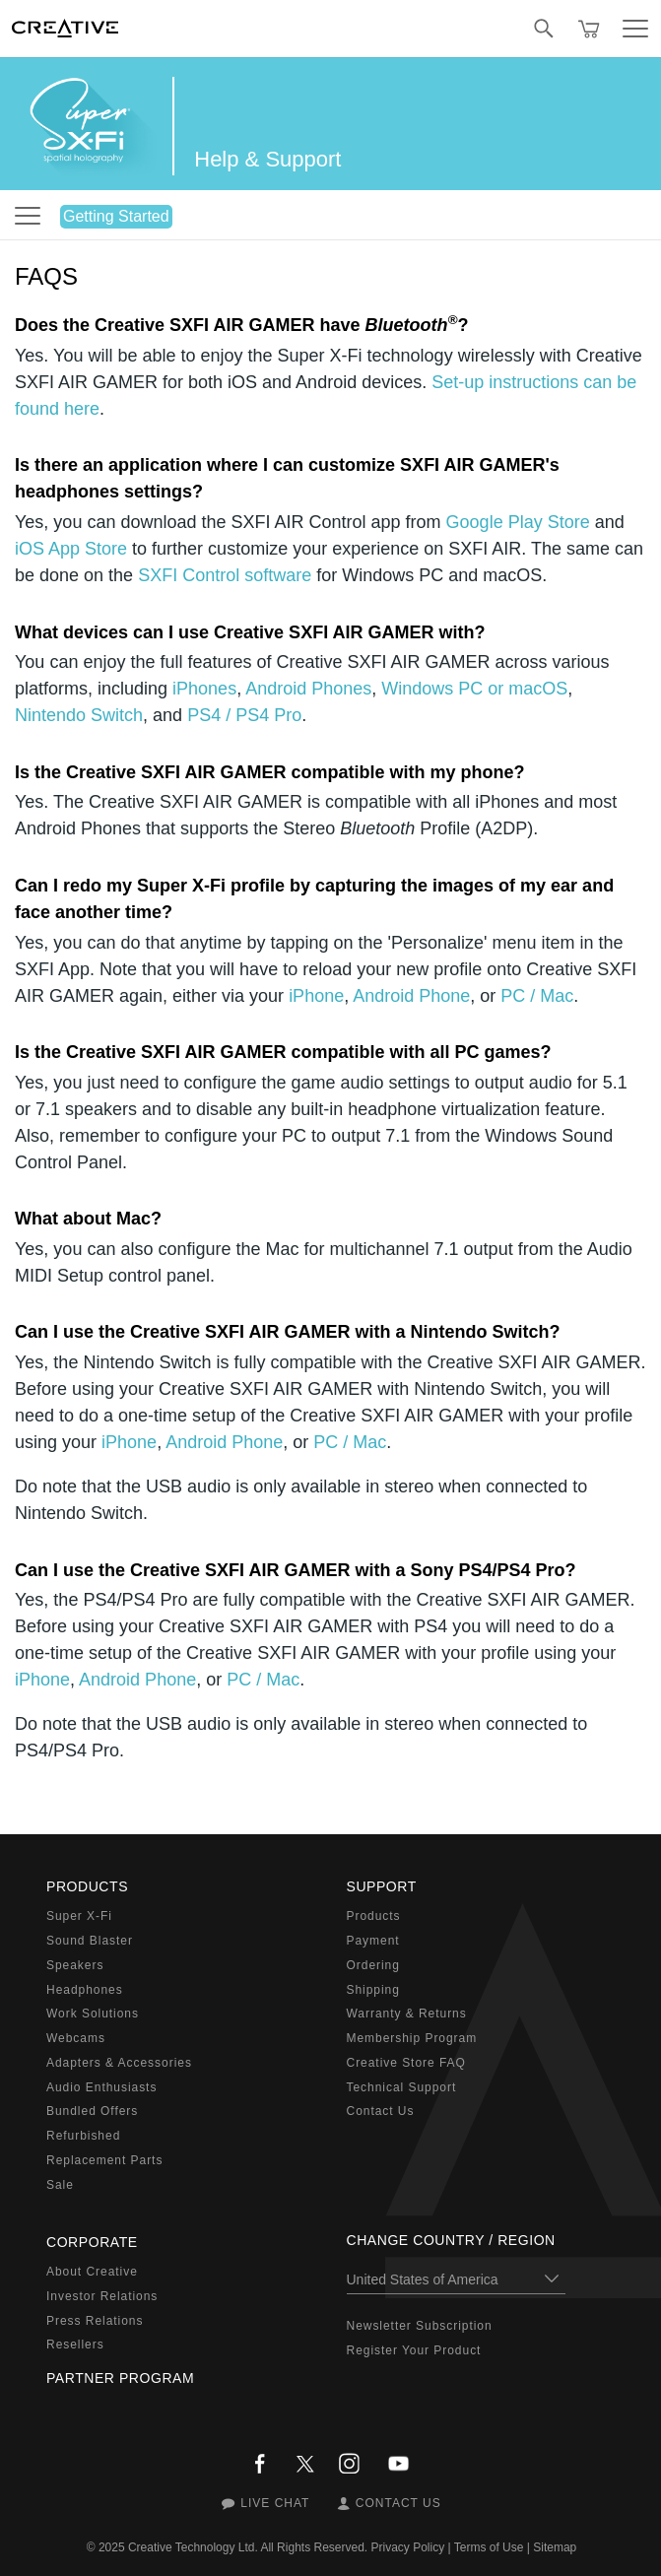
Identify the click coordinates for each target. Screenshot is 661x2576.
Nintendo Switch (79, 715)
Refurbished (83, 2136)
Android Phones (308, 688)
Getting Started (116, 216)
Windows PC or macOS (474, 688)
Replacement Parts (104, 2160)
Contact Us (381, 2111)
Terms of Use (489, 2547)
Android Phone (411, 996)
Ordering (373, 1965)
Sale (60, 2185)
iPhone (316, 996)
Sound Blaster (89, 1941)
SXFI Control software (224, 575)
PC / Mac (536, 996)
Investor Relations (102, 2296)
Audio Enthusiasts (101, 2087)
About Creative (92, 2272)
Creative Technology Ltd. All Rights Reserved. (247, 2547)
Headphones (84, 1990)
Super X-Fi (79, 1916)
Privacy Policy (408, 2547)
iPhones (204, 688)
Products (374, 1916)
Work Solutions (92, 2013)
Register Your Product (414, 2350)
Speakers (74, 1965)
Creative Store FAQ (406, 2063)
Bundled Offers (92, 2111)
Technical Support (402, 2087)
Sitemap (554, 2547)
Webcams (75, 2038)
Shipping (373, 1990)
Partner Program (120, 2378)
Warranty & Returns (407, 2013)
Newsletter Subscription (420, 2326)
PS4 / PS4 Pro (244, 715)
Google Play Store (518, 522)
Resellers (75, 2344)
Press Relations (94, 2321)
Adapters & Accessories (119, 2063)
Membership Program (412, 2038)
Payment (373, 1941)
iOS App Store (71, 549)
